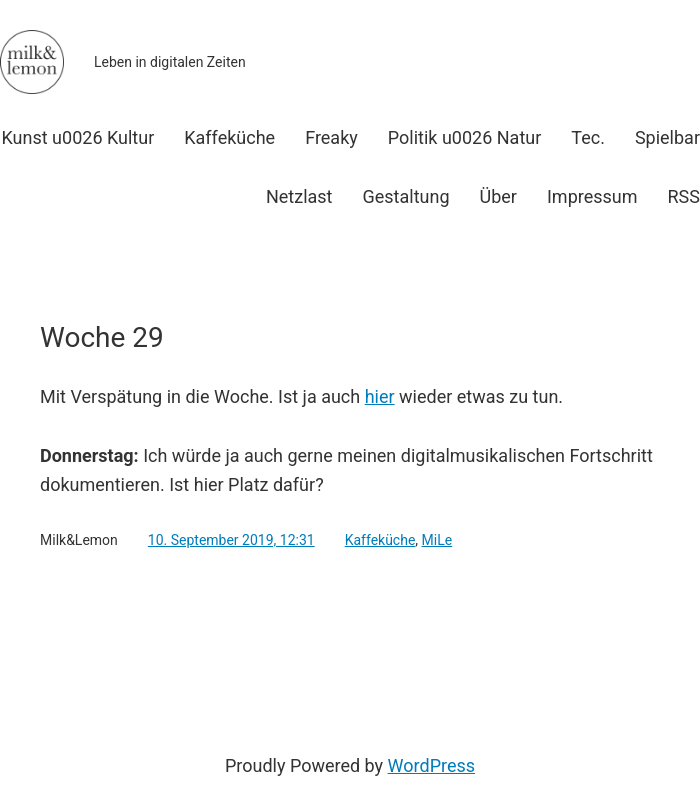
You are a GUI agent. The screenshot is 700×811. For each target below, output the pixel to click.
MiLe (437, 540)
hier (380, 396)
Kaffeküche (380, 540)
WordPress (431, 765)
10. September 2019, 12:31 (231, 540)
